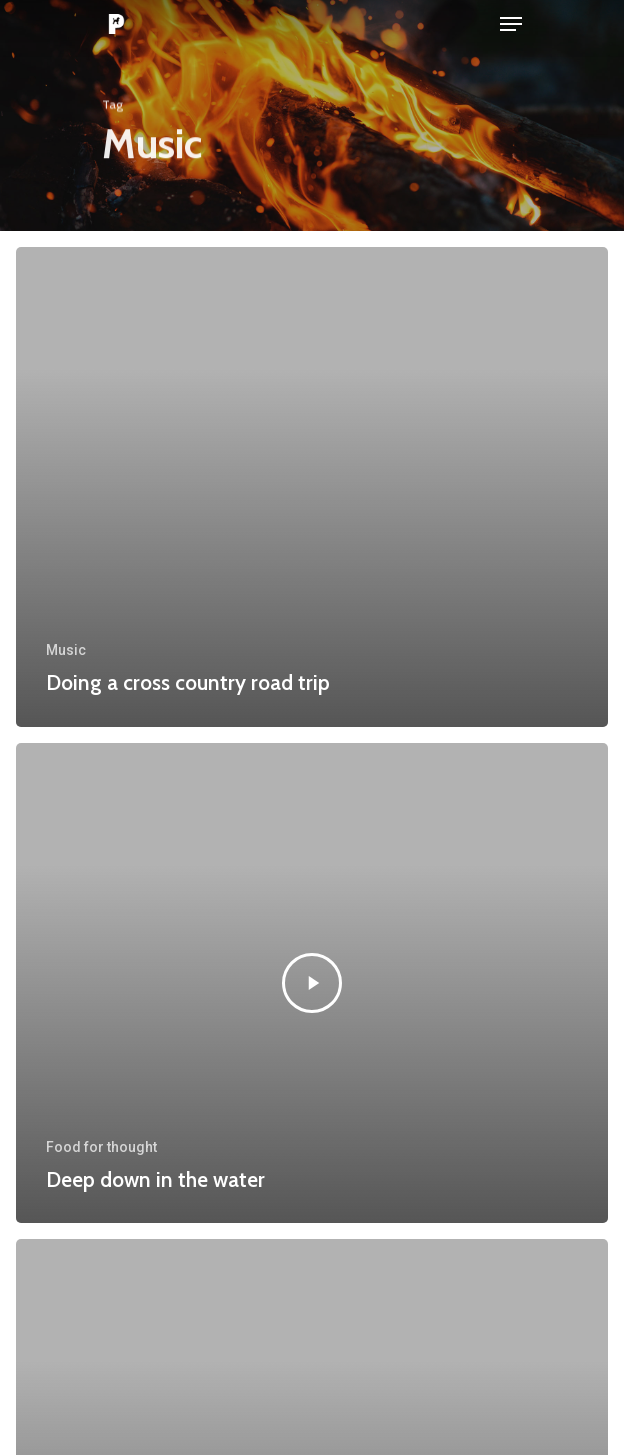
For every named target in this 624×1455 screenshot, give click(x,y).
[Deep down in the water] (312, 983)
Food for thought (101, 1147)
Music (66, 650)
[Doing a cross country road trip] (312, 487)
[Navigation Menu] (511, 24)
